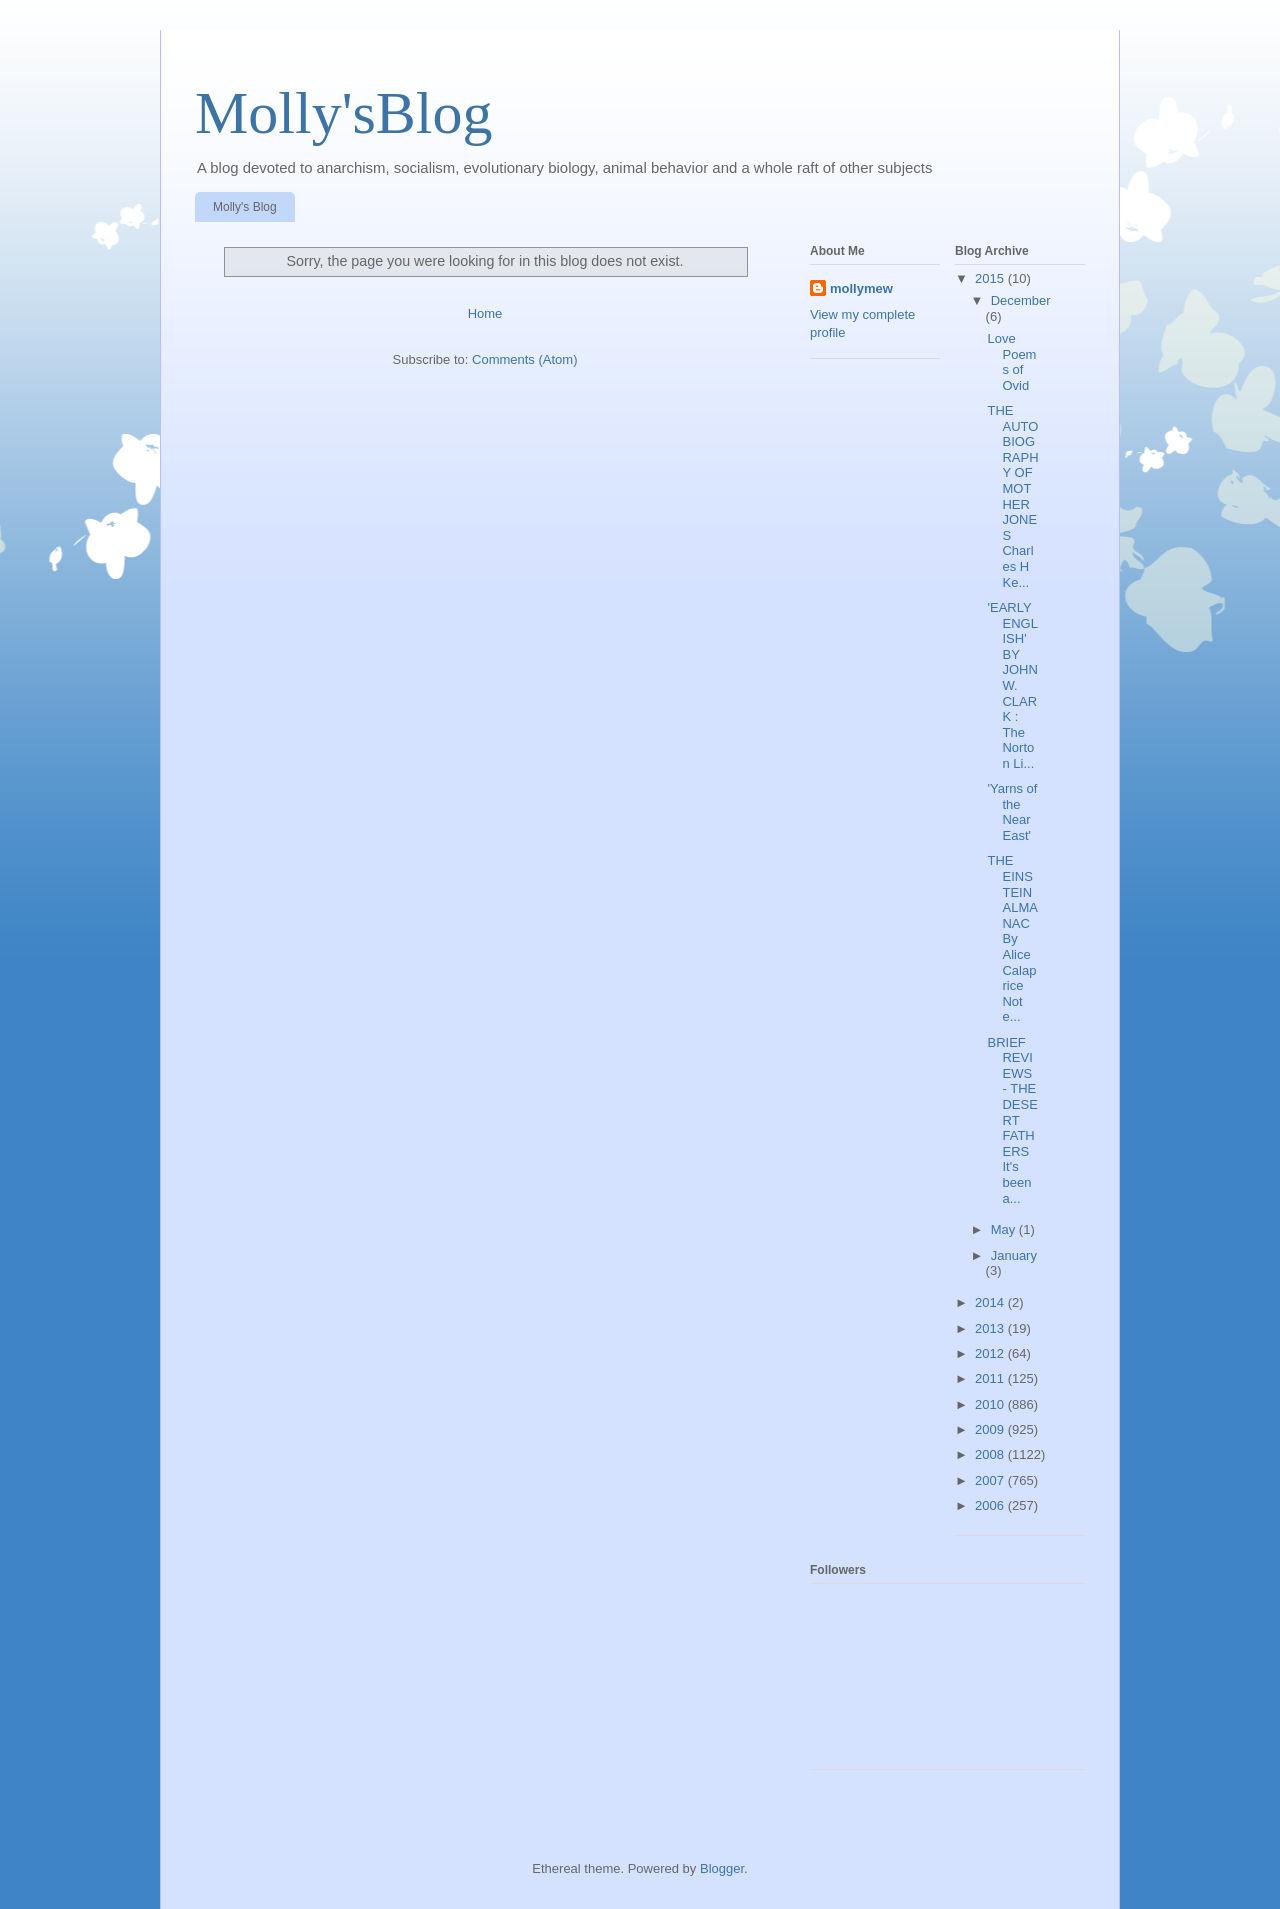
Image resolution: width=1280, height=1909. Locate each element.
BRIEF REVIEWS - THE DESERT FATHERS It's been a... (1012, 1120)
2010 (991, 1404)
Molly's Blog (245, 207)
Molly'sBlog (344, 113)
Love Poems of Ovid (1011, 362)
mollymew (861, 288)
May (1005, 1229)
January (1014, 1255)
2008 (991, 1454)
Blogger (722, 1868)
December (1021, 300)
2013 (991, 1328)
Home (485, 313)
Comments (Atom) (524, 359)
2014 (991, 1302)
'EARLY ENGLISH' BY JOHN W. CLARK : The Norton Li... (1012, 685)
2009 (991, 1429)
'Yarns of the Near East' (1012, 812)
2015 (991, 278)
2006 (991, 1505)
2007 (991, 1480)
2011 (991, 1378)
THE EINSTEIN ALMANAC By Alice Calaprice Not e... (1012, 938)
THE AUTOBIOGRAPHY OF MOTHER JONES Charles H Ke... (1012, 496)
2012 (991, 1353)
